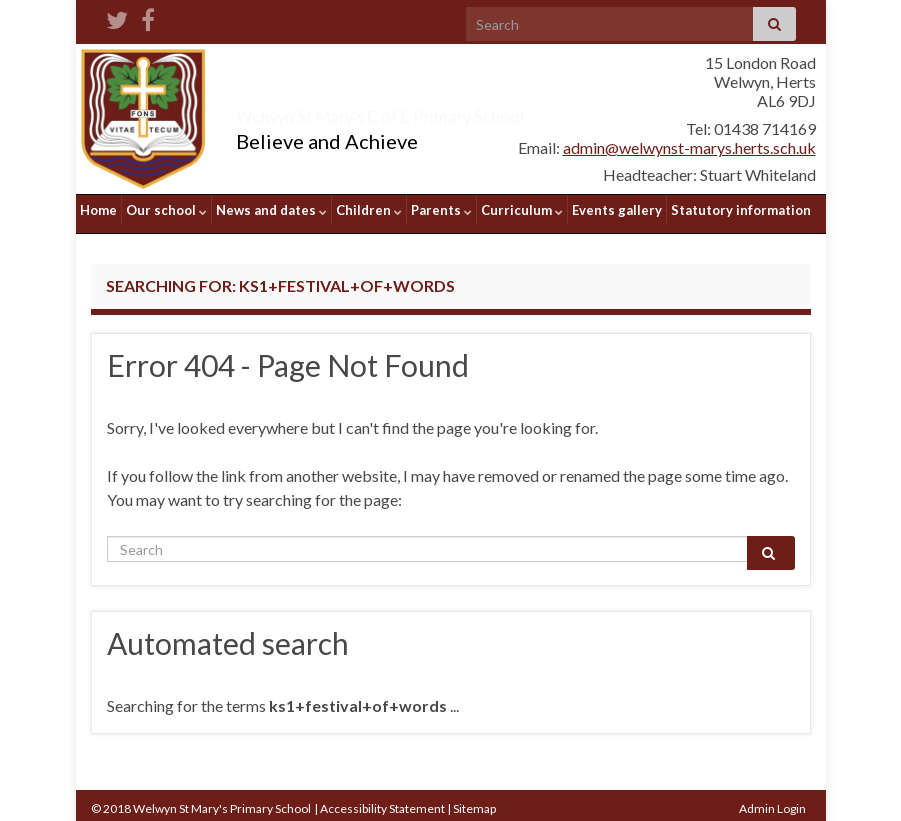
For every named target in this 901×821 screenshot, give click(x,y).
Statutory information (741, 210)
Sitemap (474, 801)
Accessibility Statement (382, 801)
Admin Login (772, 801)
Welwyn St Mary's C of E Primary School (462, 112)
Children (369, 210)
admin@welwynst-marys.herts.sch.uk (689, 147)
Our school (166, 210)
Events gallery (617, 210)
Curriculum (522, 210)
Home (98, 210)
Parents (441, 210)
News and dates (271, 210)
